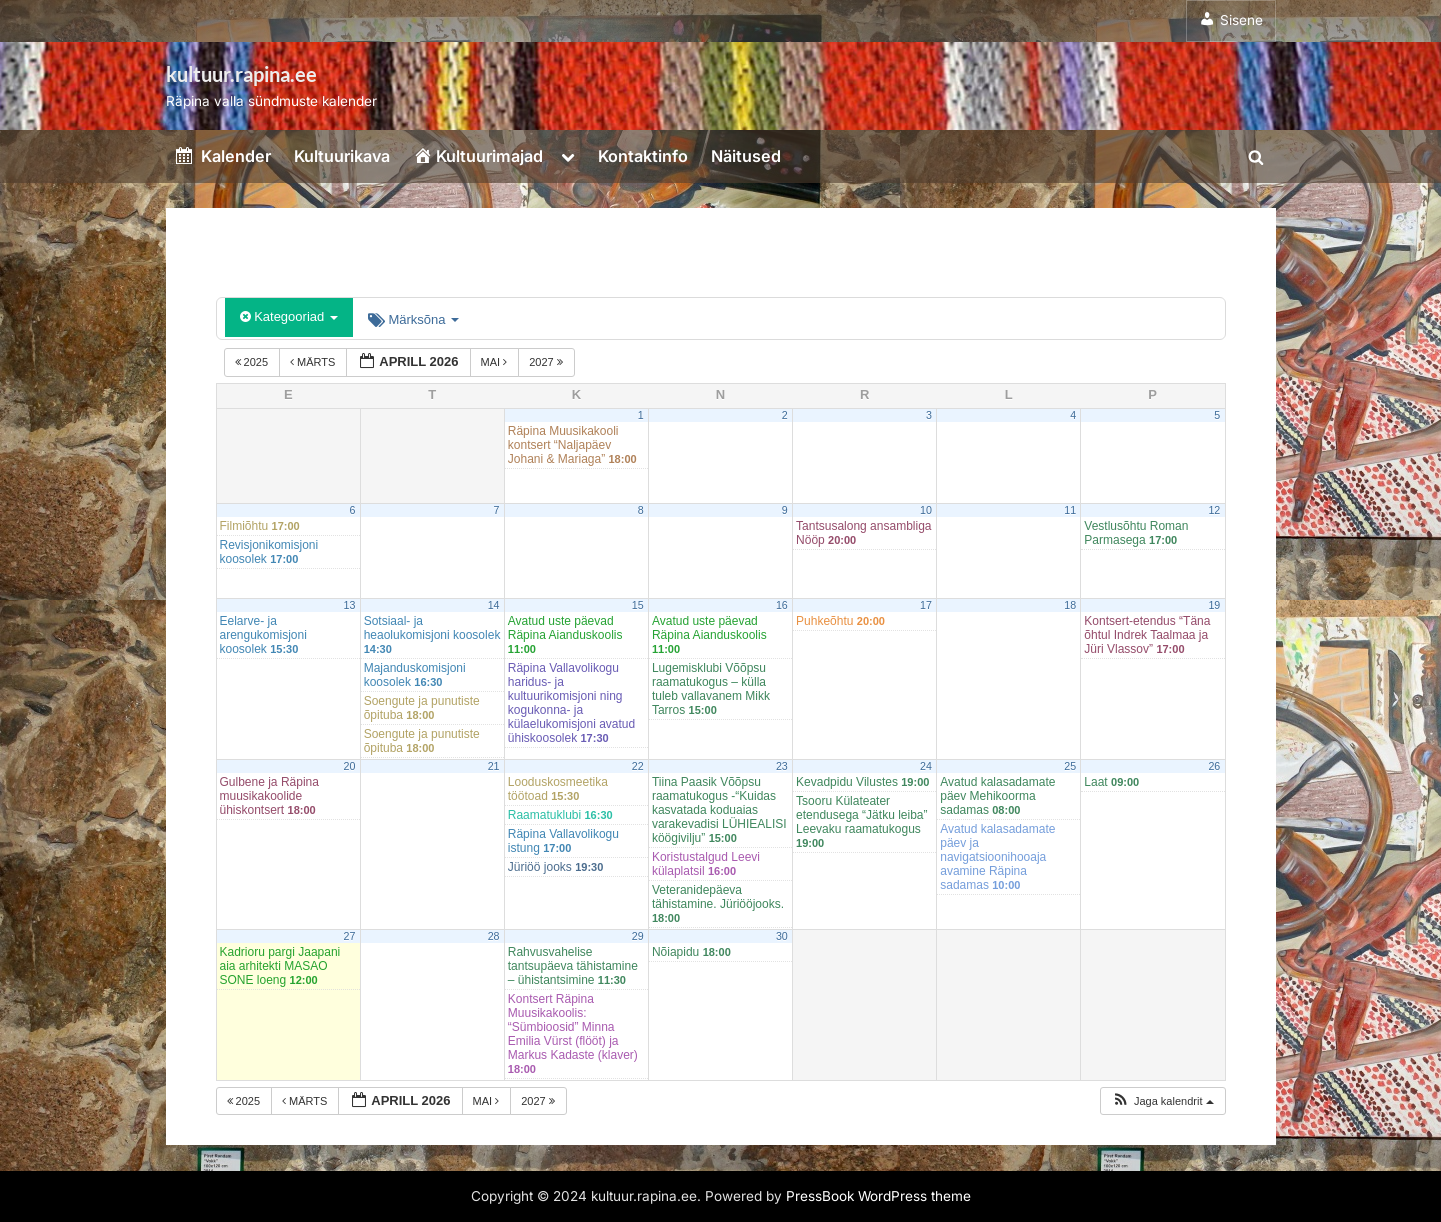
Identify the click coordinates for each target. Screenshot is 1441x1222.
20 (350, 766)
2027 (547, 362)
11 (1070, 510)
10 (926, 510)
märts (314, 362)
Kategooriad (289, 316)
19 (1214, 605)
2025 (253, 362)
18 (1070, 605)
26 (1214, 766)
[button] (1162, 1101)
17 (926, 605)
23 (782, 766)
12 (1214, 510)
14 (494, 605)
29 (638, 936)
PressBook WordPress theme (878, 1196)
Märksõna (413, 319)
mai (496, 362)
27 (350, 936)
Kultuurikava (342, 156)
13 (350, 605)
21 (494, 766)
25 (1070, 766)
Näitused (746, 156)
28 (494, 936)
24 (926, 766)
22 (638, 766)
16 (782, 605)
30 (782, 936)
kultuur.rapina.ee (241, 74)
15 (638, 605)
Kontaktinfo (643, 156)
